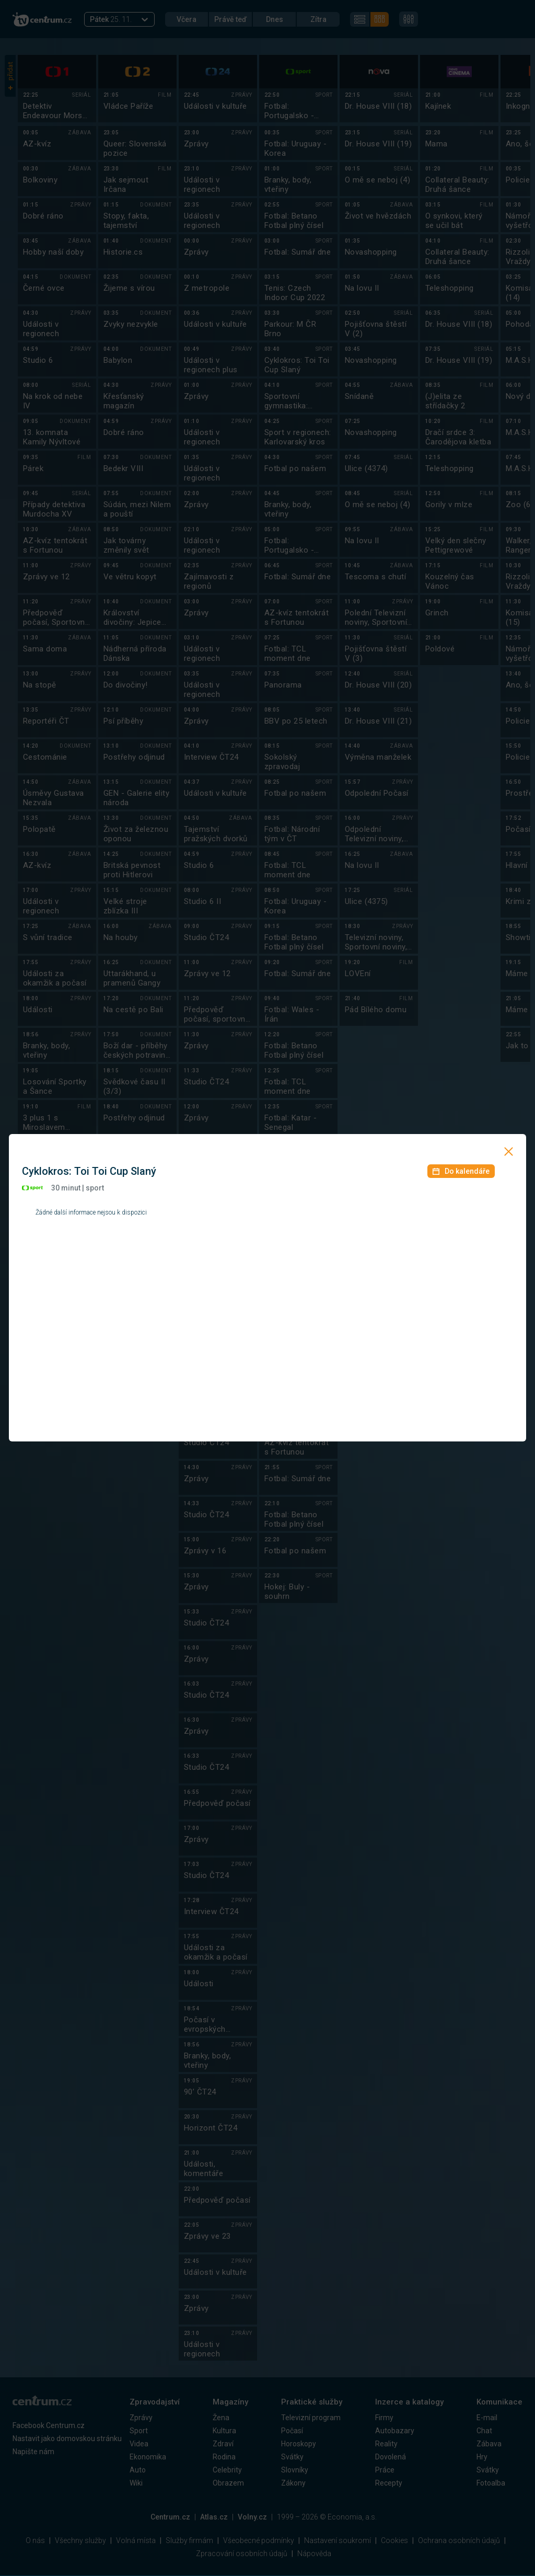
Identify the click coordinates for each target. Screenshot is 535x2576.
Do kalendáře (461, 1171)
